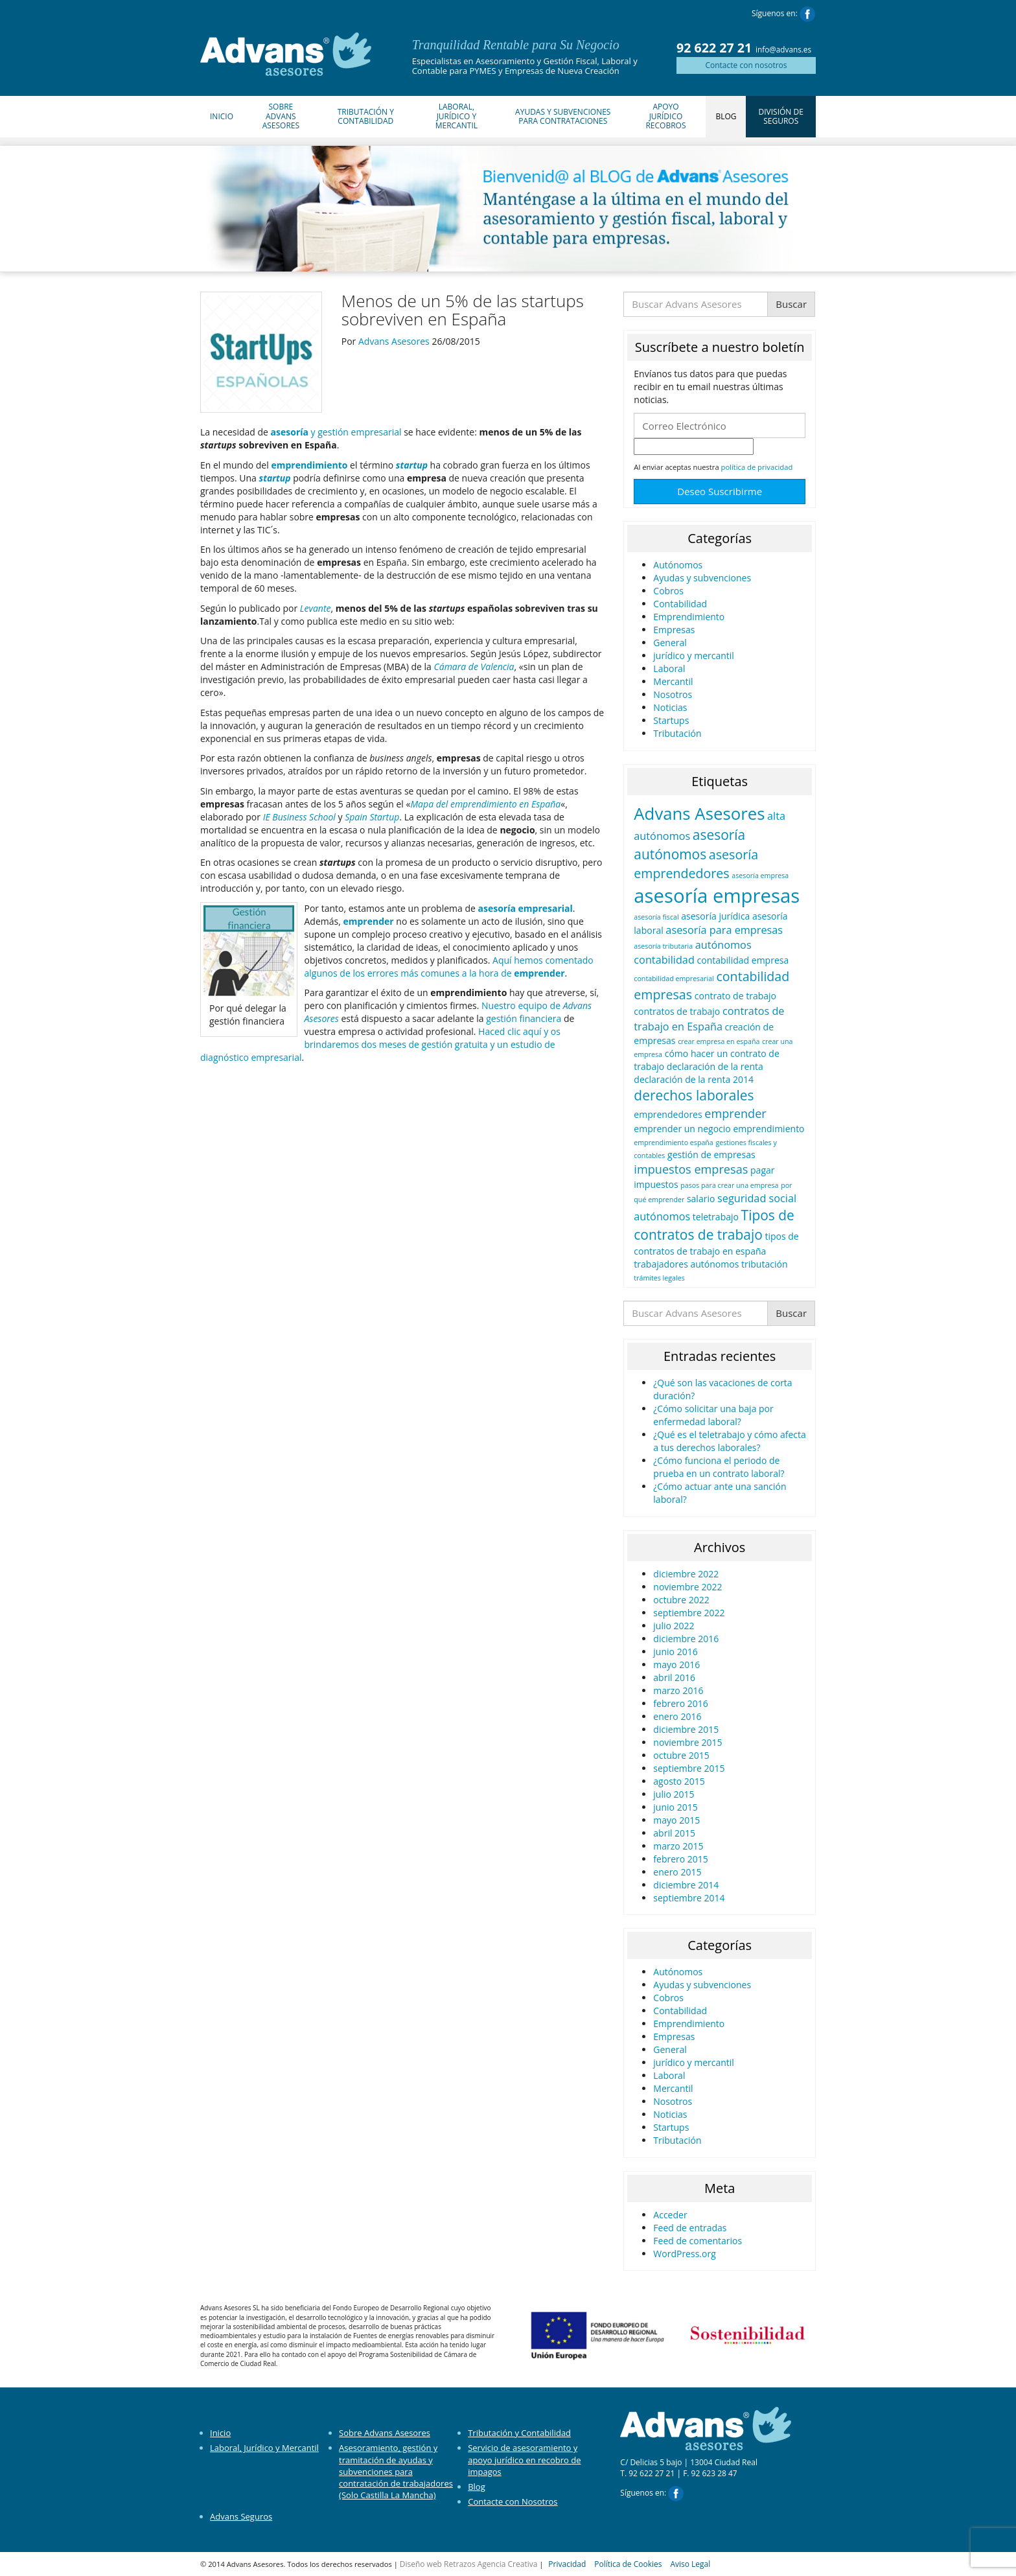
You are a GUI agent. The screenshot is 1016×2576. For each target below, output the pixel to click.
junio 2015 (675, 1807)
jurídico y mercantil (693, 655)
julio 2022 (673, 1625)
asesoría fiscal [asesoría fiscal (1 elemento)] (656, 917)
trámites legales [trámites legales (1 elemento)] (659, 1277)
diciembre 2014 (686, 1885)
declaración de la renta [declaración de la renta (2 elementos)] (715, 1066)
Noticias (670, 707)
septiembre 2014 (688, 1898)
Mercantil (673, 681)
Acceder (670, 2215)
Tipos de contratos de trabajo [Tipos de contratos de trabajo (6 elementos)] (714, 1225)
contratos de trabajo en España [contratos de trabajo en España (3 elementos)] (709, 1018)
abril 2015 (674, 1833)
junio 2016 (675, 1651)
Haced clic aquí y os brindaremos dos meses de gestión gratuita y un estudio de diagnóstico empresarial (380, 1044)
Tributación (677, 733)
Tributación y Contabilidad (366, 116)
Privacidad (567, 2564)
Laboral (669, 668)
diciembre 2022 (686, 1574)
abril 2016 (674, 1677)
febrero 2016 (680, 1703)
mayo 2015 (676, 1820)
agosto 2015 (679, 1781)
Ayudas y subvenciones (702, 578)
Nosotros (672, 694)
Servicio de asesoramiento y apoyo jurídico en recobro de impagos (524, 2459)
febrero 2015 (680, 1859)
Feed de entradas (689, 2228)
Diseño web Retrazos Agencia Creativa (469, 2564)
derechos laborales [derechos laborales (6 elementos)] (694, 1095)
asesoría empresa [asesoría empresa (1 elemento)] (760, 875)
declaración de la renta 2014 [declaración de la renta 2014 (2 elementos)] (694, 1079)
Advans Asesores (394, 341)
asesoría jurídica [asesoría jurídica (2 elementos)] (715, 916)
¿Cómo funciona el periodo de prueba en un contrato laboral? (718, 1466)
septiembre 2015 (688, 1768)
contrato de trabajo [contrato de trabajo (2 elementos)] (735, 996)
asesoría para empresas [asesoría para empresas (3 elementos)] (724, 930)
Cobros (668, 591)
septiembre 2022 (688, 1613)
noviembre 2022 (687, 1587)
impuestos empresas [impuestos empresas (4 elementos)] (691, 1169)
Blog (725, 116)
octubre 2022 (681, 1600)
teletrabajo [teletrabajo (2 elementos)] (716, 1217)
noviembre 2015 (687, 1742)
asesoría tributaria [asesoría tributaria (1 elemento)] (663, 946)
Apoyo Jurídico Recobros (665, 116)
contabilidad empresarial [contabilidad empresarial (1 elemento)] (673, 978)
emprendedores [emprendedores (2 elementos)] (668, 1114)
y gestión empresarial (336, 432)
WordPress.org (684, 2253)
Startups (671, 720)
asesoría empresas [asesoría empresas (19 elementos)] (717, 896)
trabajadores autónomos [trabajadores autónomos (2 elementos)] (686, 1264)
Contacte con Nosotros (512, 2501)
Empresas (674, 629)
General (670, 642)
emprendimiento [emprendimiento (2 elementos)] (768, 1128)
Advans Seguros (241, 2516)
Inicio (221, 116)
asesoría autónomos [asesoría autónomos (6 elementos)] (689, 844)
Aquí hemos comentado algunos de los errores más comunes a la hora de (449, 966)
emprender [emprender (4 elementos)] (735, 1113)
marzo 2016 (678, 1690)
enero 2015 (677, 1872)
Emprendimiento (688, 616)
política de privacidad (757, 467)
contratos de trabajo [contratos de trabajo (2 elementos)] (677, 1011)
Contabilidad (680, 604)
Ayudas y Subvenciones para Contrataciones (562, 116)
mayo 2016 (676, 1664)
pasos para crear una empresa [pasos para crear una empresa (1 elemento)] (729, 1185)
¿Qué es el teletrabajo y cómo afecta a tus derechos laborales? (729, 1441)
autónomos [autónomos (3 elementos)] (723, 945)
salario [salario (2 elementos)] (701, 1198)
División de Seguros (781, 116)
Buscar (791, 303)
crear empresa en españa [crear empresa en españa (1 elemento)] (718, 1041)
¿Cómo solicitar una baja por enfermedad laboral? (713, 1415)
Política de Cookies (628, 2564)
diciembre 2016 (686, 1638)
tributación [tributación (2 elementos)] (764, 1264)
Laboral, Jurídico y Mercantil (456, 116)
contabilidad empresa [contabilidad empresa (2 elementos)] (743, 960)
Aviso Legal (690, 2564)
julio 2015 (673, 1794)
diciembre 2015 (686, 1729)
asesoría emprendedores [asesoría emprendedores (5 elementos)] (696, 864)
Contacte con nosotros (746, 65)
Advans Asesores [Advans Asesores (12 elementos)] (699, 813)
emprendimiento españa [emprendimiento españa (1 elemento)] (673, 1142)
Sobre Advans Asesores (280, 116)
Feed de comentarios (697, 2240)
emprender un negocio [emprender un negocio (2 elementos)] (682, 1128)
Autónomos (677, 565)
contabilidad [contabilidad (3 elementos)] (664, 960)
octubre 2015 (681, 1755)
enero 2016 (677, 1716)
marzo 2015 (678, 1846)
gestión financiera (523, 1018)
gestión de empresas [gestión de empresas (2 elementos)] (711, 1154)
